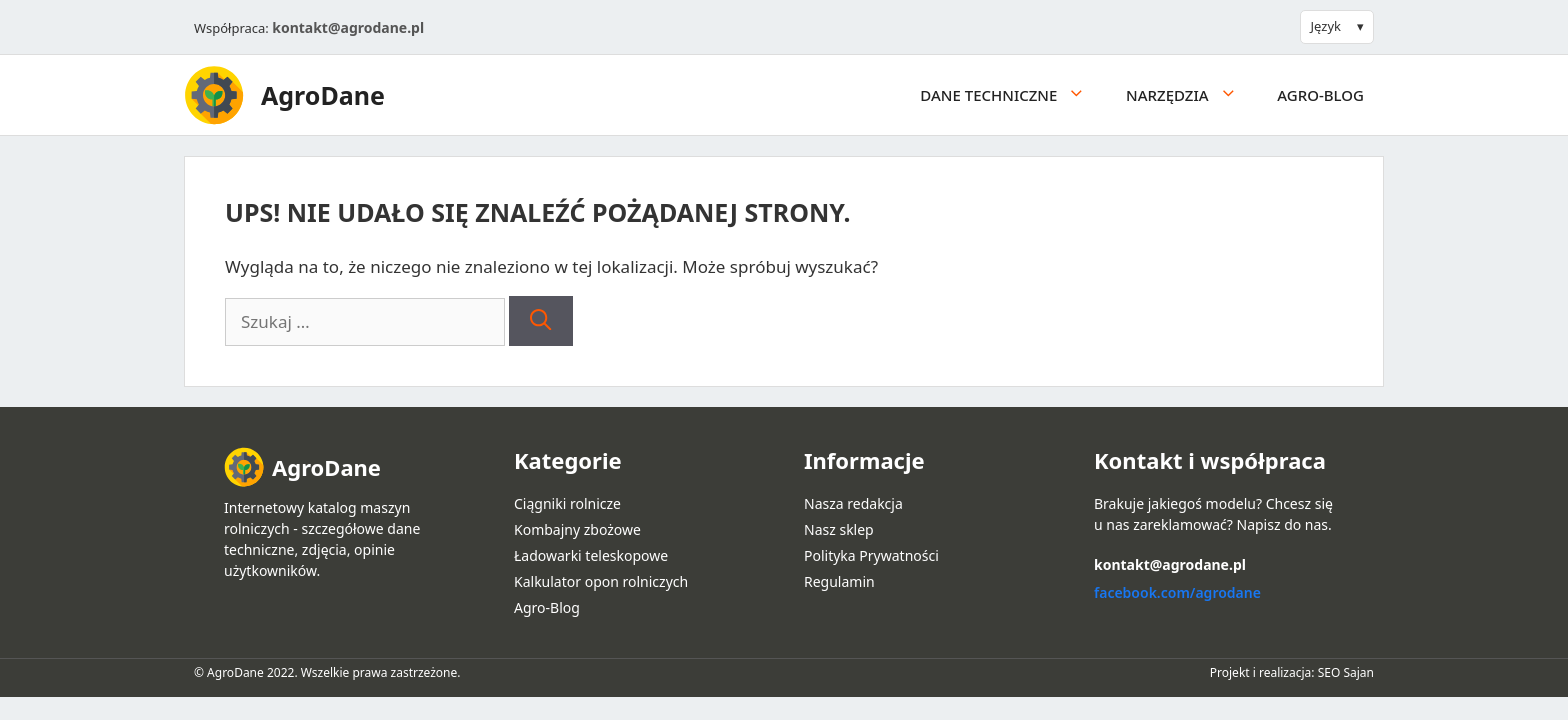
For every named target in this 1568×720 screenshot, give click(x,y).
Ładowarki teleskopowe (591, 555)
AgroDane (323, 95)
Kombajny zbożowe (577, 529)
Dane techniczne (1013, 95)
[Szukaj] (540, 321)
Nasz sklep (839, 529)
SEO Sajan (1346, 672)
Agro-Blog (1320, 95)
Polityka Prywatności (871, 555)
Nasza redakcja (853, 503)
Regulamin (839, 581)
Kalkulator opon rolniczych (601, 581)
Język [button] (1326, 26)
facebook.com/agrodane (1177, 592)
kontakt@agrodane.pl (348, 27)
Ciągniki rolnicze (567, 503)
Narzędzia (1191, 95)
